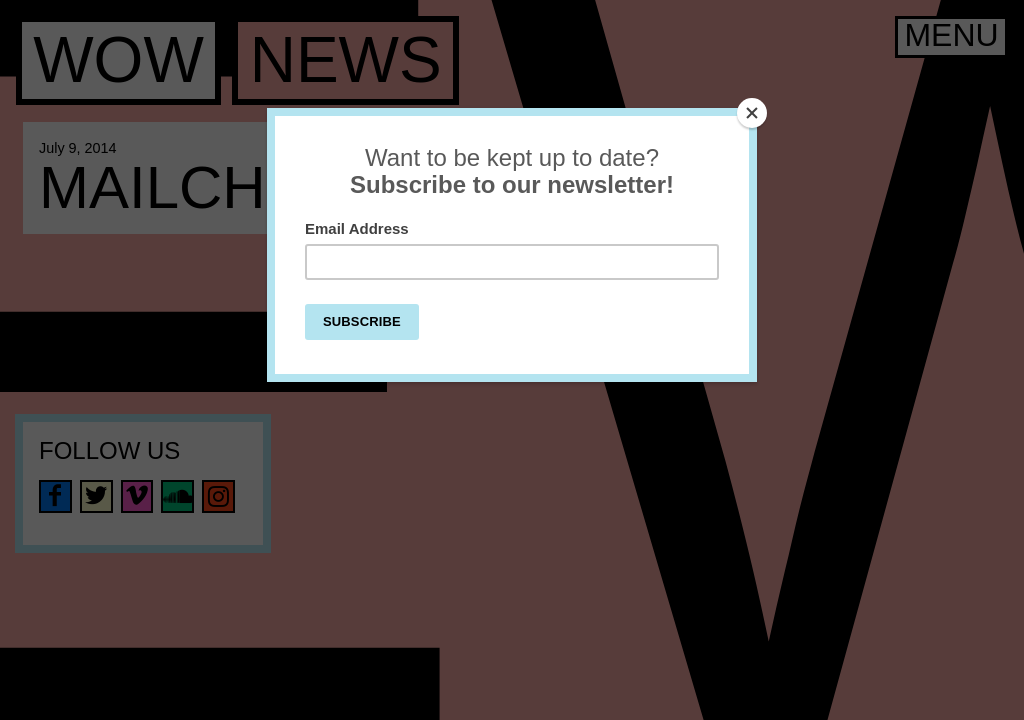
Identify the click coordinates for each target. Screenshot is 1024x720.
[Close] (752, 113)
